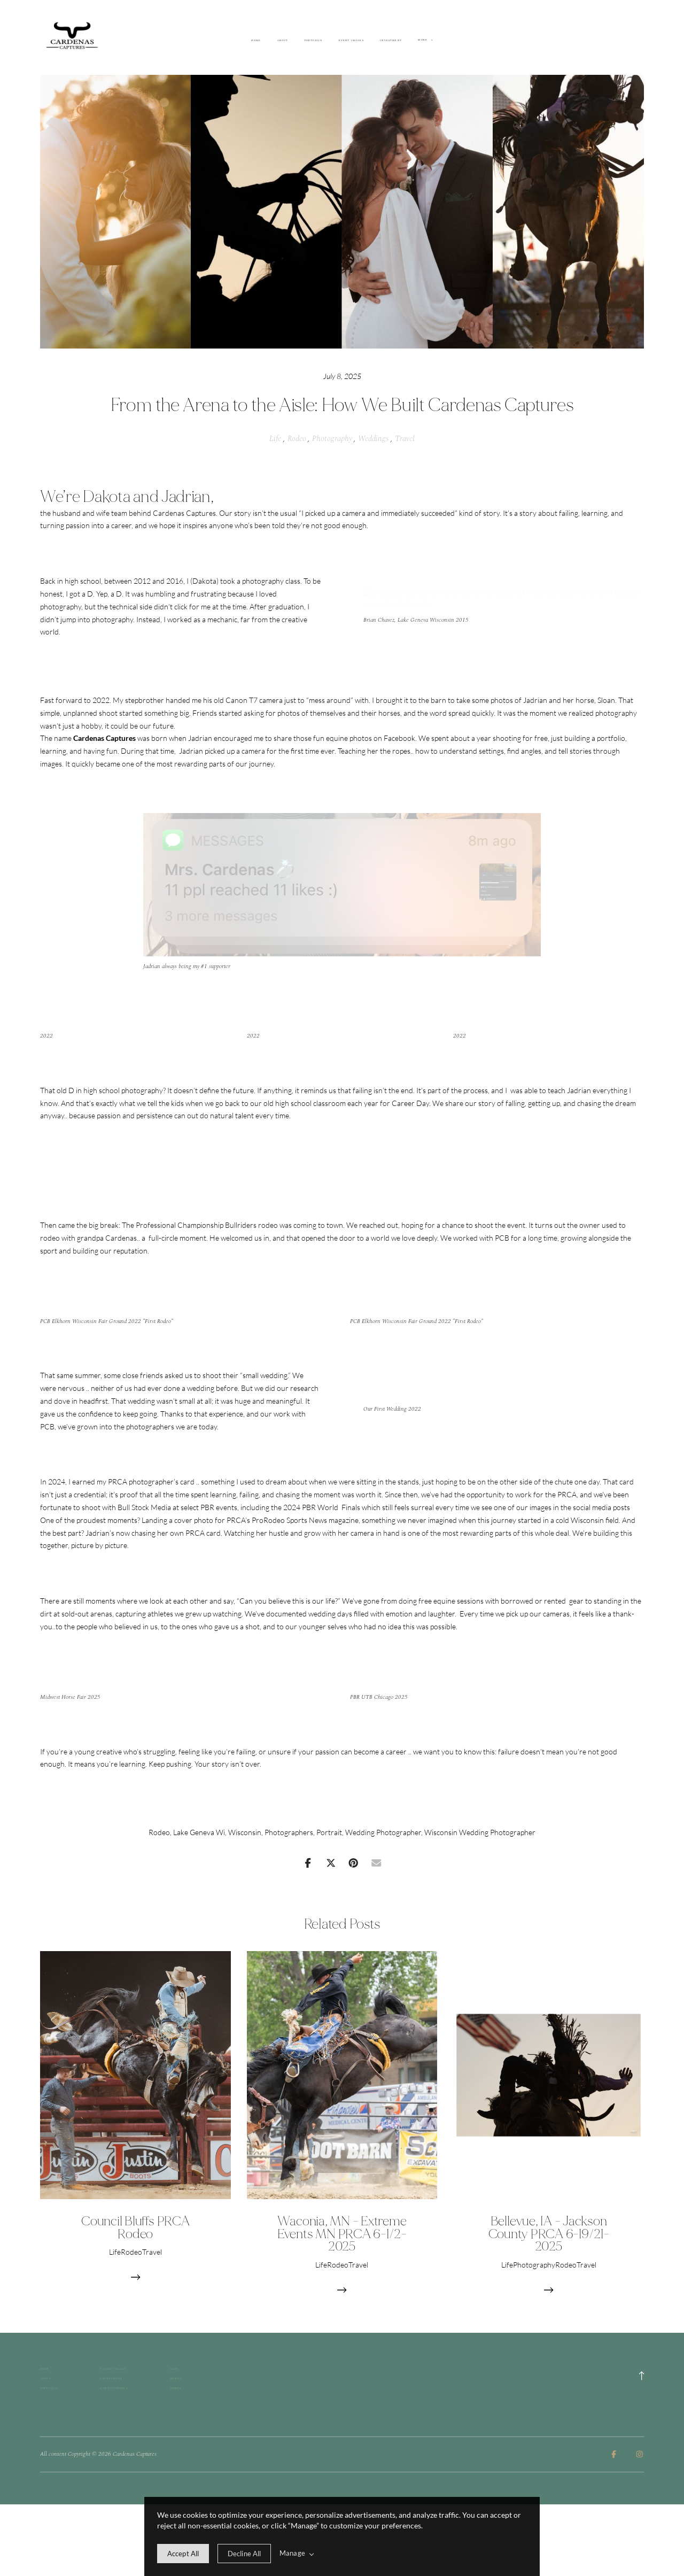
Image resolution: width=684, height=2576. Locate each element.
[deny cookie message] (244, 2553)
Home (256, 41)
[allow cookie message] (183, 2553)
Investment (391, 41)
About (283, 41)
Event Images (351, 41)
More (425, 40)
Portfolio (313, 41)
